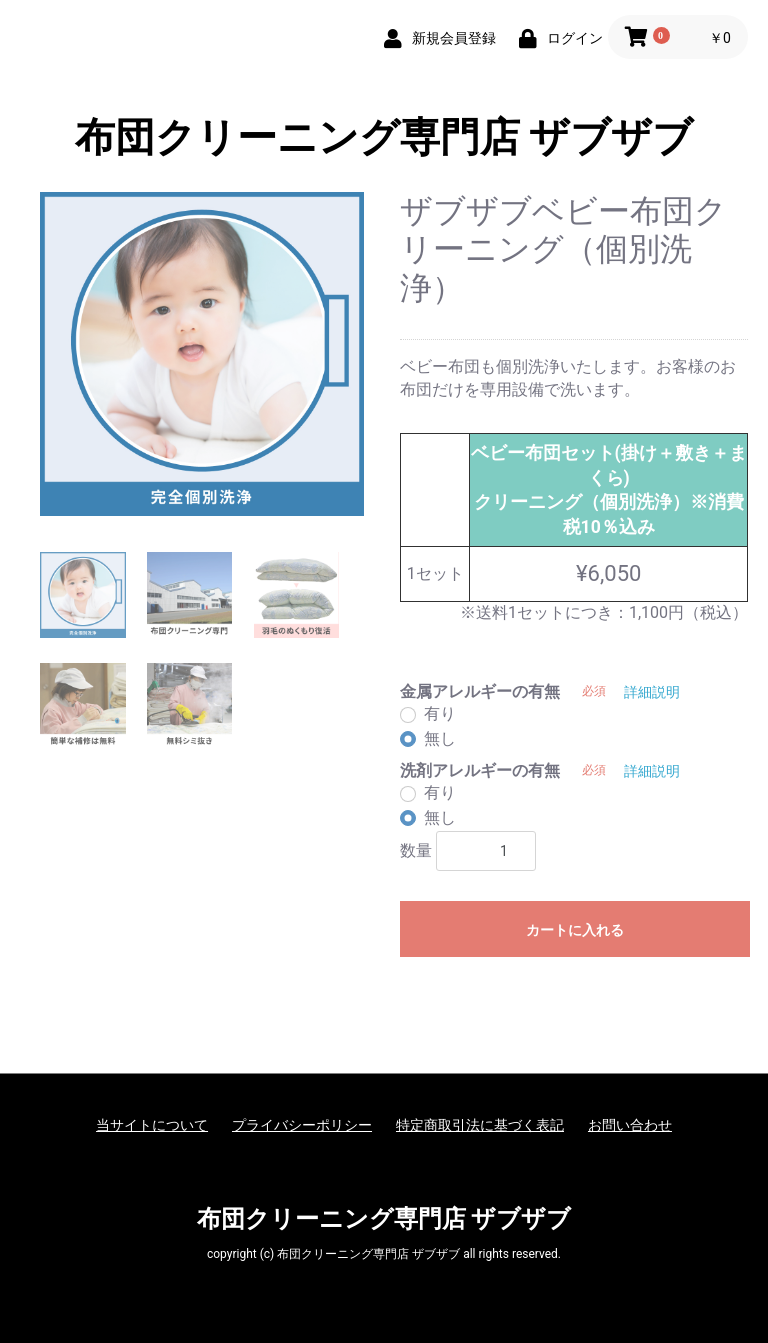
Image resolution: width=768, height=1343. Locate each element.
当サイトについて (152, 1125)
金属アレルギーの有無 (480, 691)
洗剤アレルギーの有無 (480, 770)
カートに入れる (575, 930)
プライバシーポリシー (302, 1125)
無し (440, 738)
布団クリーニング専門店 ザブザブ (384, 137)
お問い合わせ (630, 1125)
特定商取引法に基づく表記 (480, 1125)
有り (440, 713)
